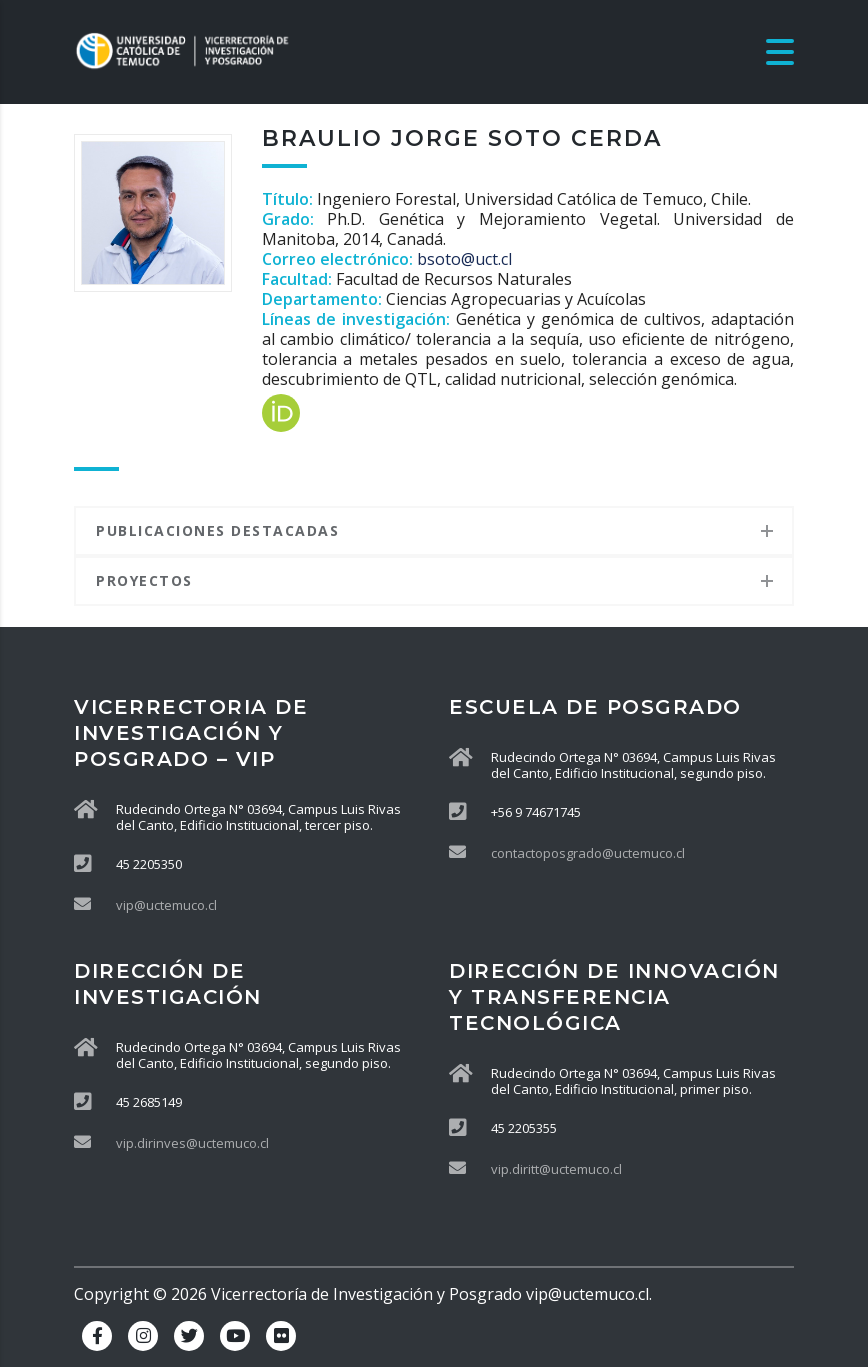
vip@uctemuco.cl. (589, 1294)
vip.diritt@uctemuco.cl (556, 1169)
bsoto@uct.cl (464, 259)
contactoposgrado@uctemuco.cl (588, 853)
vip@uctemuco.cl (166, 905)
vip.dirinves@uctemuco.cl (192, 1143)
